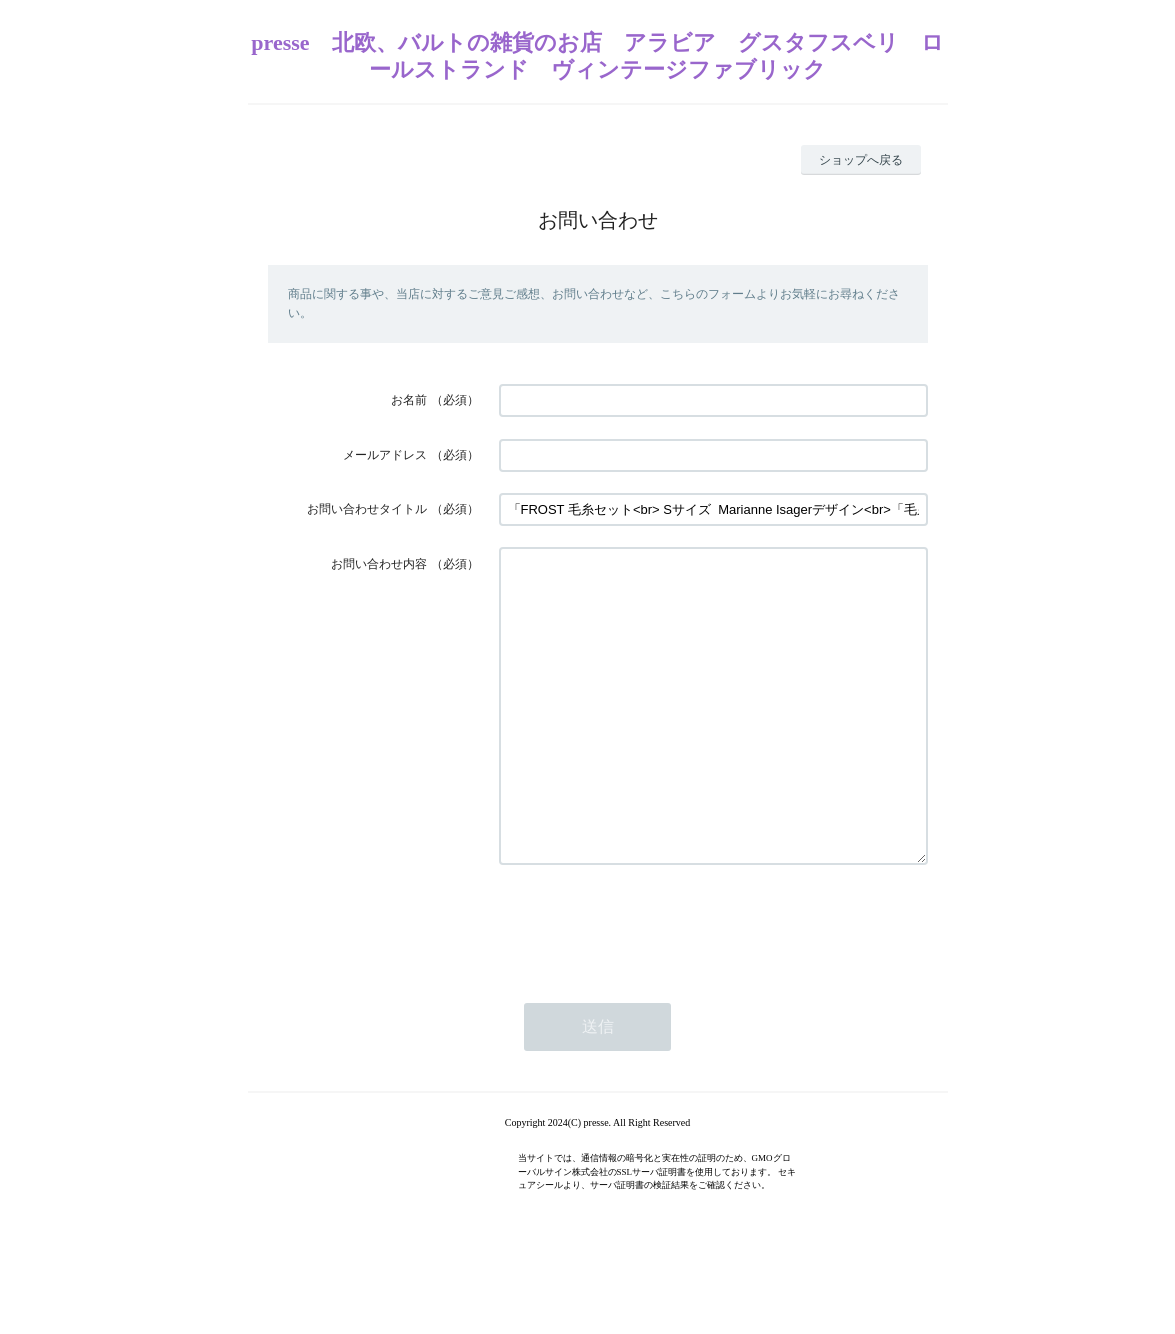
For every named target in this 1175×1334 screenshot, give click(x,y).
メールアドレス (385, 455)
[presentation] (651, 984)
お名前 (409, 400)
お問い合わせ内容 (379, 564)
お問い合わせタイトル (367, 509)
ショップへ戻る (861, 160)
